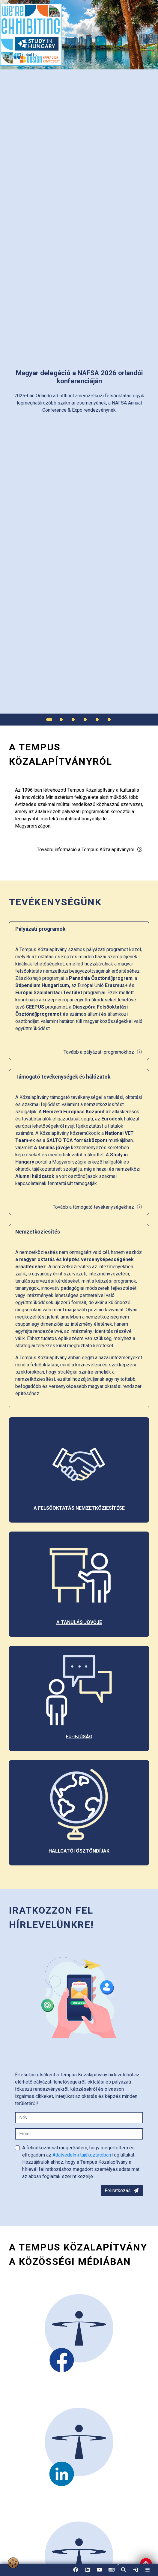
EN (112, 2571)
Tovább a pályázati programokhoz (103, 1052)
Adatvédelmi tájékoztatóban (82, 2155)
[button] (124, 2570)
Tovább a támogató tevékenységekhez (97, 1207)
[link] (136, 2570)
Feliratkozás (122, 2190)
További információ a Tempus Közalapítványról (90, 849)
